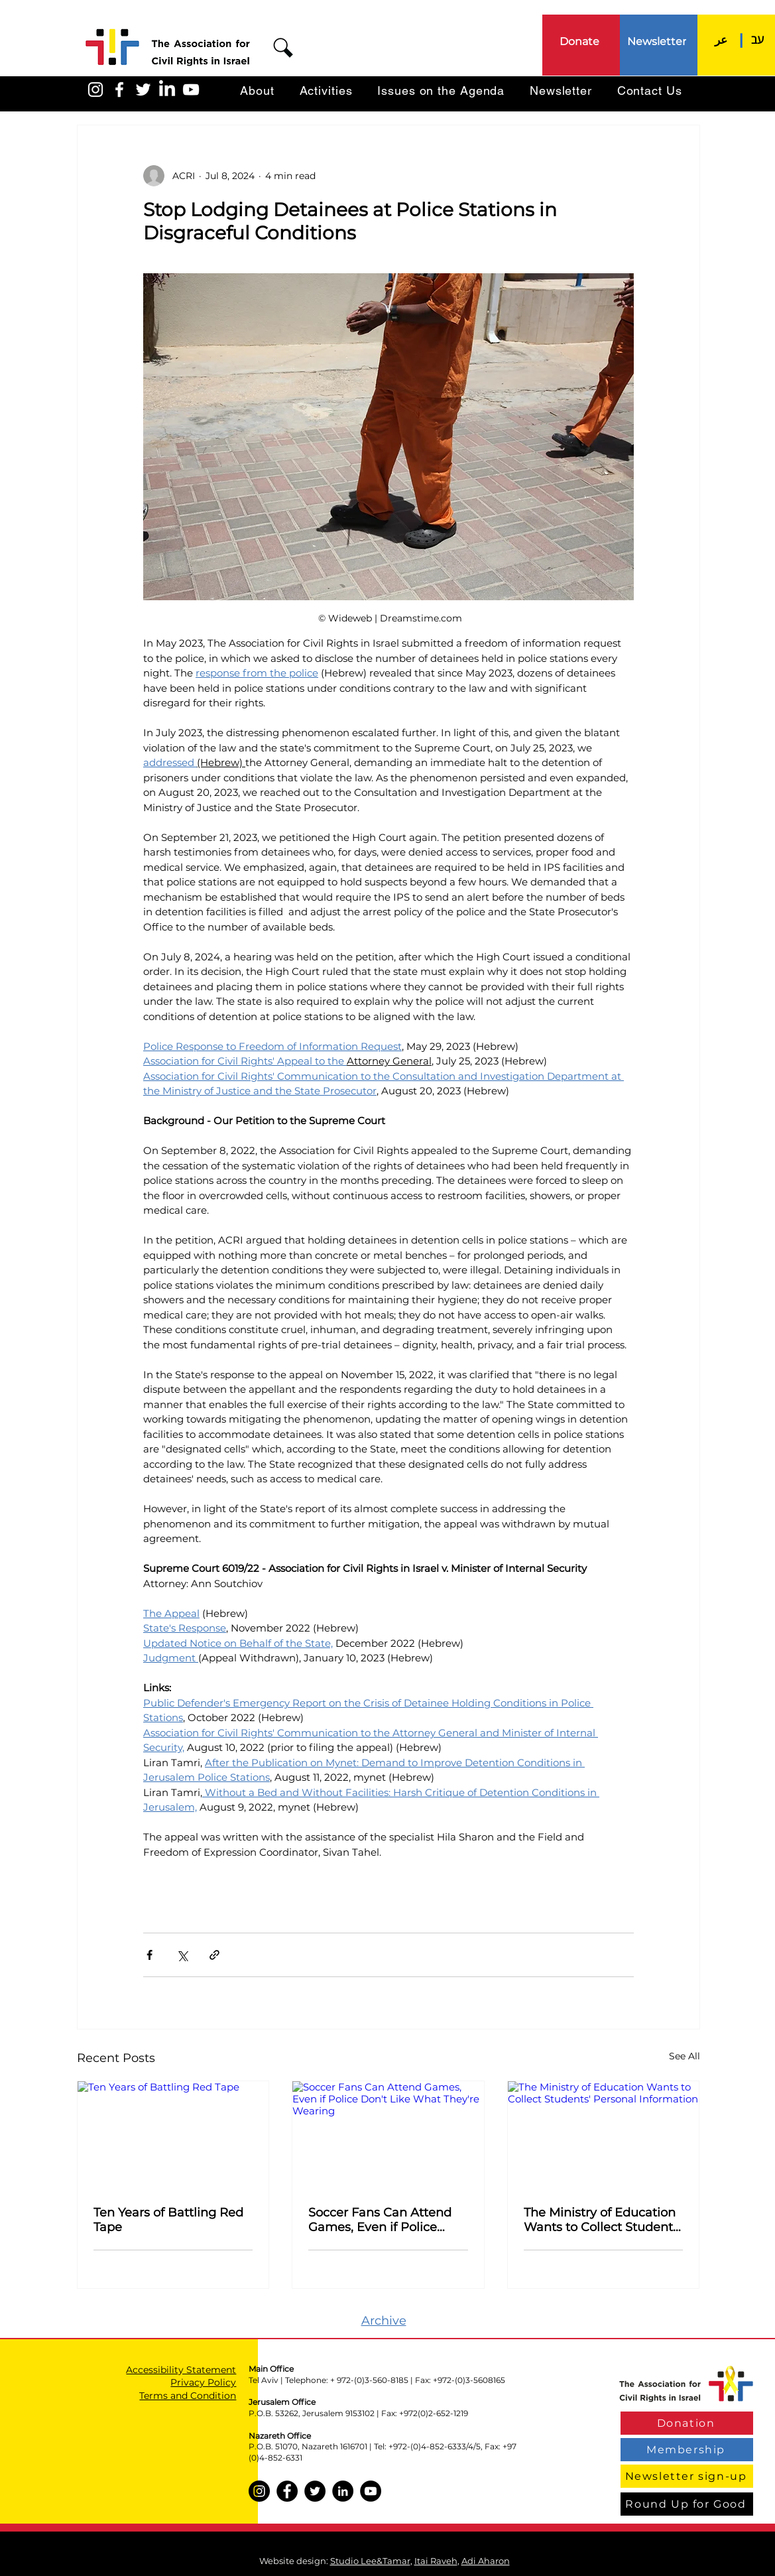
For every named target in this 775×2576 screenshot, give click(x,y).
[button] (283, 48)
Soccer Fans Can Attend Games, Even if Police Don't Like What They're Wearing (380, 2219)
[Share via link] (214, 1955)
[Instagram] (259, 2491)
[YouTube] (370, 2491)
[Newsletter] (658, 41)
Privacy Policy (203, 2382)
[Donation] (687, 2423)
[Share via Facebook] (149, 1955)
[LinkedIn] (167, 89)
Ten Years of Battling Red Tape (168, 2219)
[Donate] (581, 41)
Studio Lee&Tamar (370, 2560)
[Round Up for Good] (687, 2504)
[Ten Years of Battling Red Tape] (173, 2135)
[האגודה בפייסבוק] (119, 89)
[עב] (758, 39)
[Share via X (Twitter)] (182, 1955)
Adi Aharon (485, 2560)
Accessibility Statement (181, 2370)
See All (684, 2056)
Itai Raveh (435, 2560)
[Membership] (687, 2449)
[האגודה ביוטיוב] (191, 89)
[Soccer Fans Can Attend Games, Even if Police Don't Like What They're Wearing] (388, 2135)
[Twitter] (315, 2491)
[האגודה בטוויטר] (143, 89)
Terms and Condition (187, 2396)
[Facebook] (287, 2491)
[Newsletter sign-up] (687, 2476)
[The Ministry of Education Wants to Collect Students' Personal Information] (603, 2135)
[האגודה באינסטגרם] (95, 89)
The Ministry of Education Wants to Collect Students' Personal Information (603, 2219)
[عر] (721, 39)
